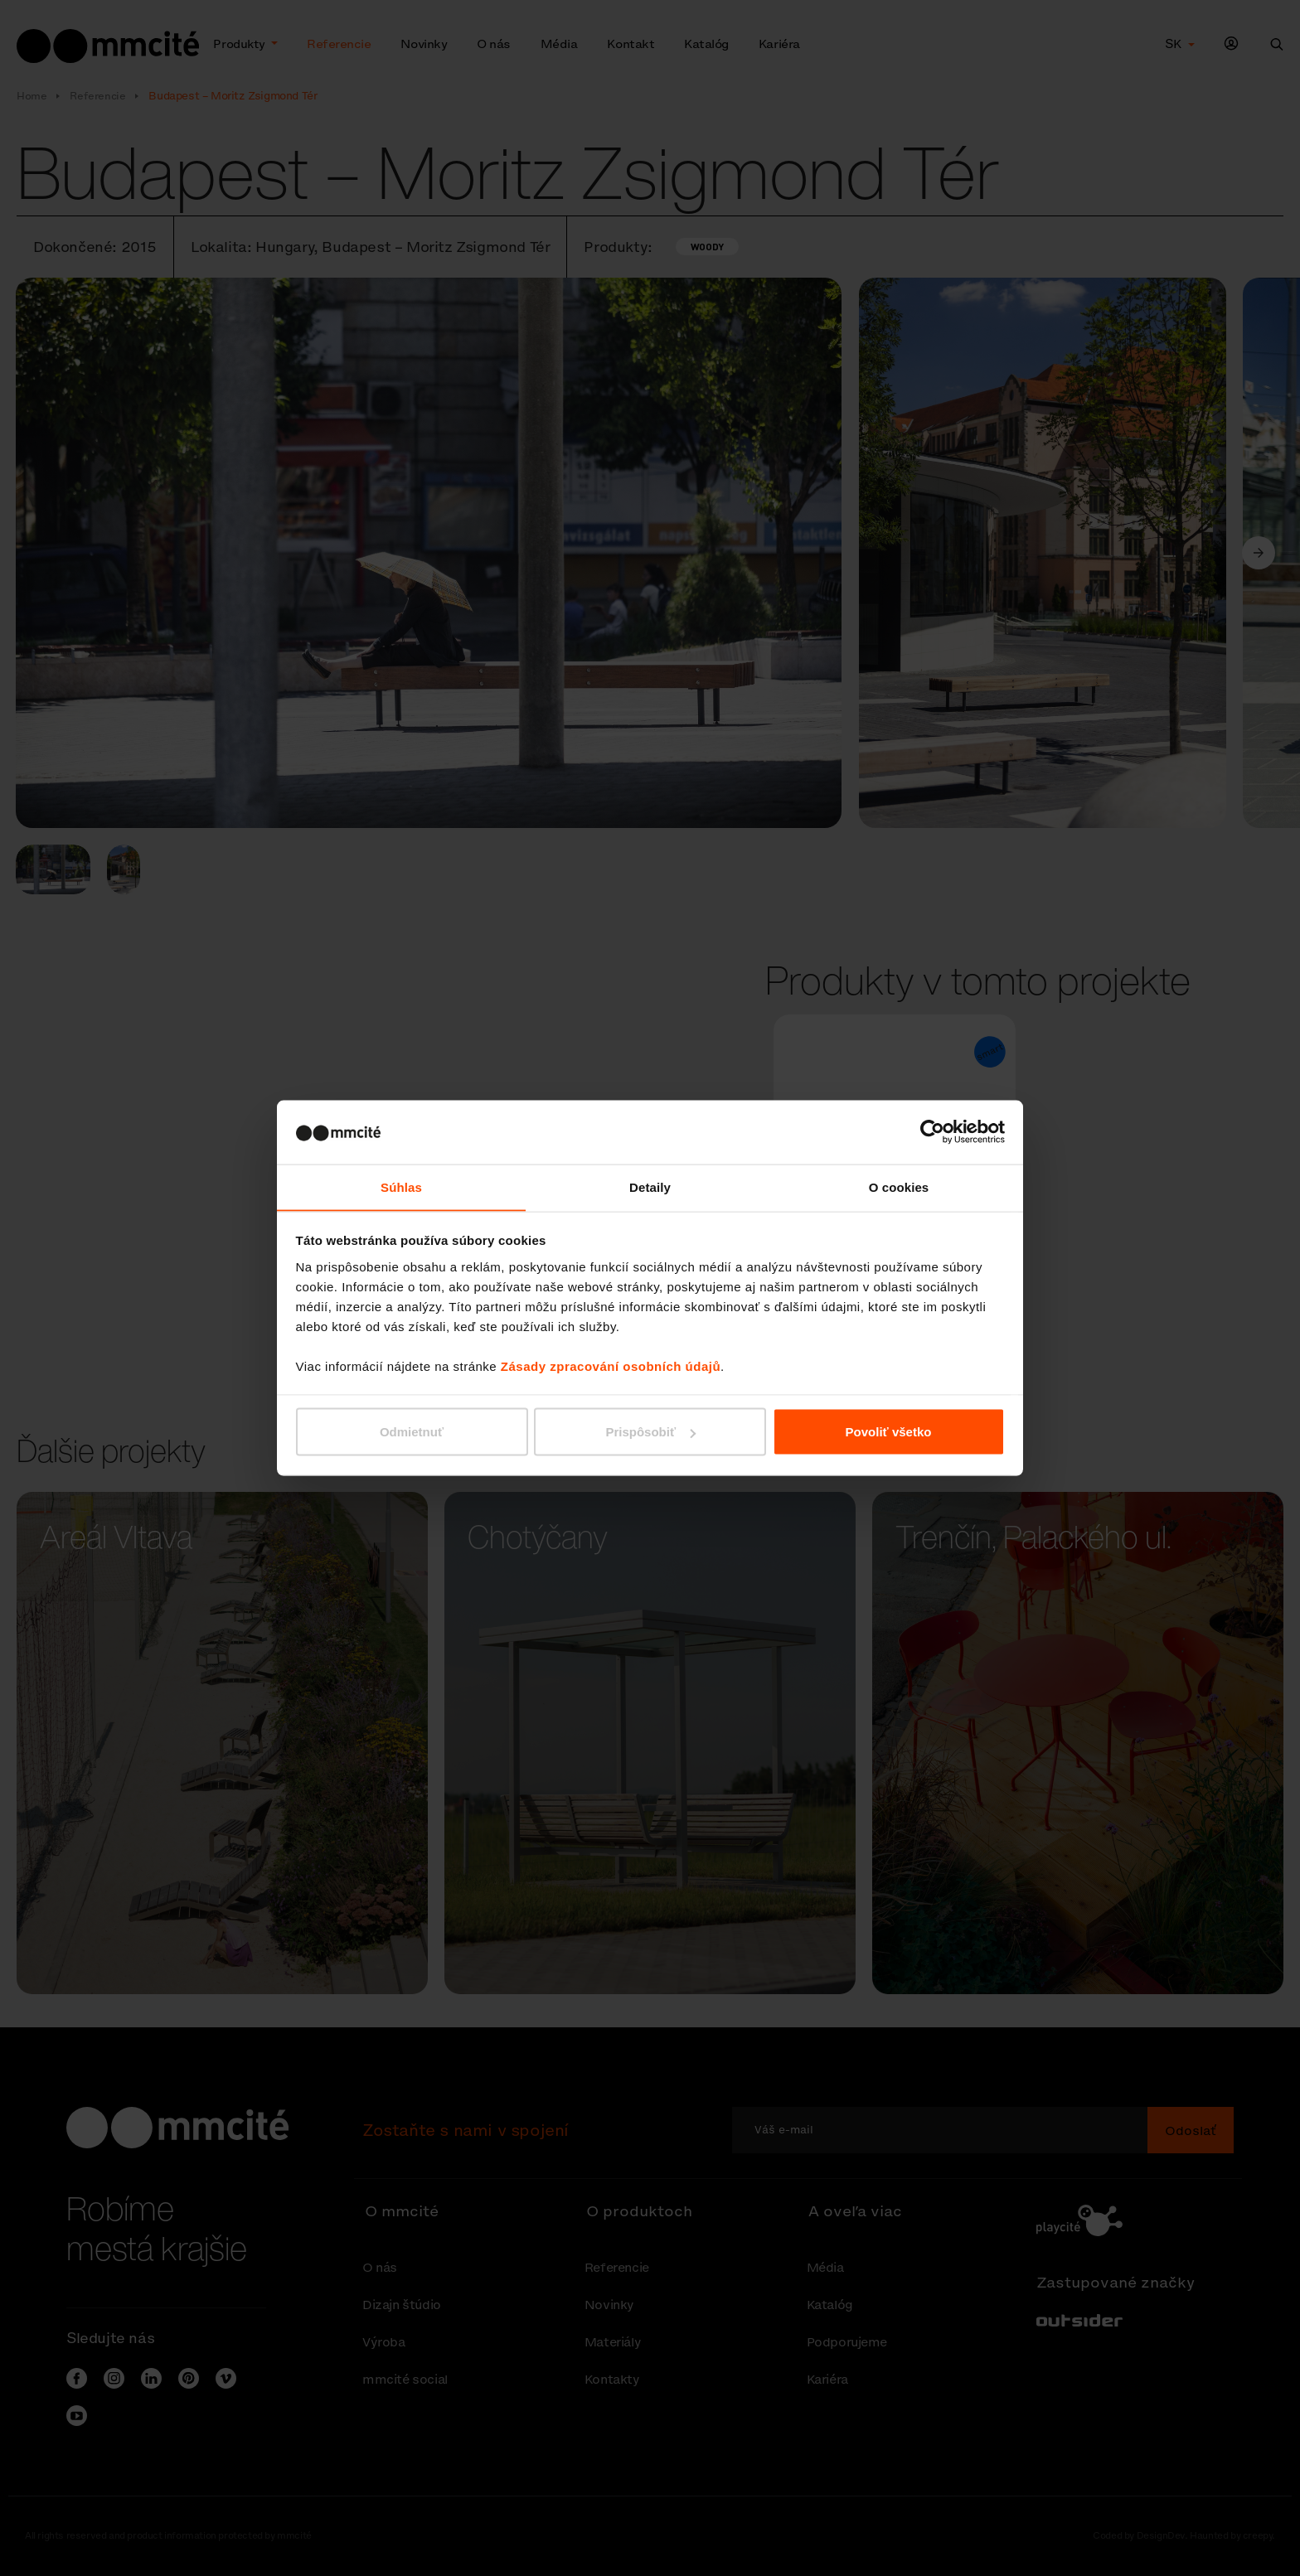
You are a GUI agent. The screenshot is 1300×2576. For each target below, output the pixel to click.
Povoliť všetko (889, 1432)
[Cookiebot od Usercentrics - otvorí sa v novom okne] (932, 1131)
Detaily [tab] (650, 1186)
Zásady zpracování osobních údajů (610, 1366)
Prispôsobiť (650, 1432)
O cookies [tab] (899, 1186)
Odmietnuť (412, 1432)
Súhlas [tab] (401, 1186)
